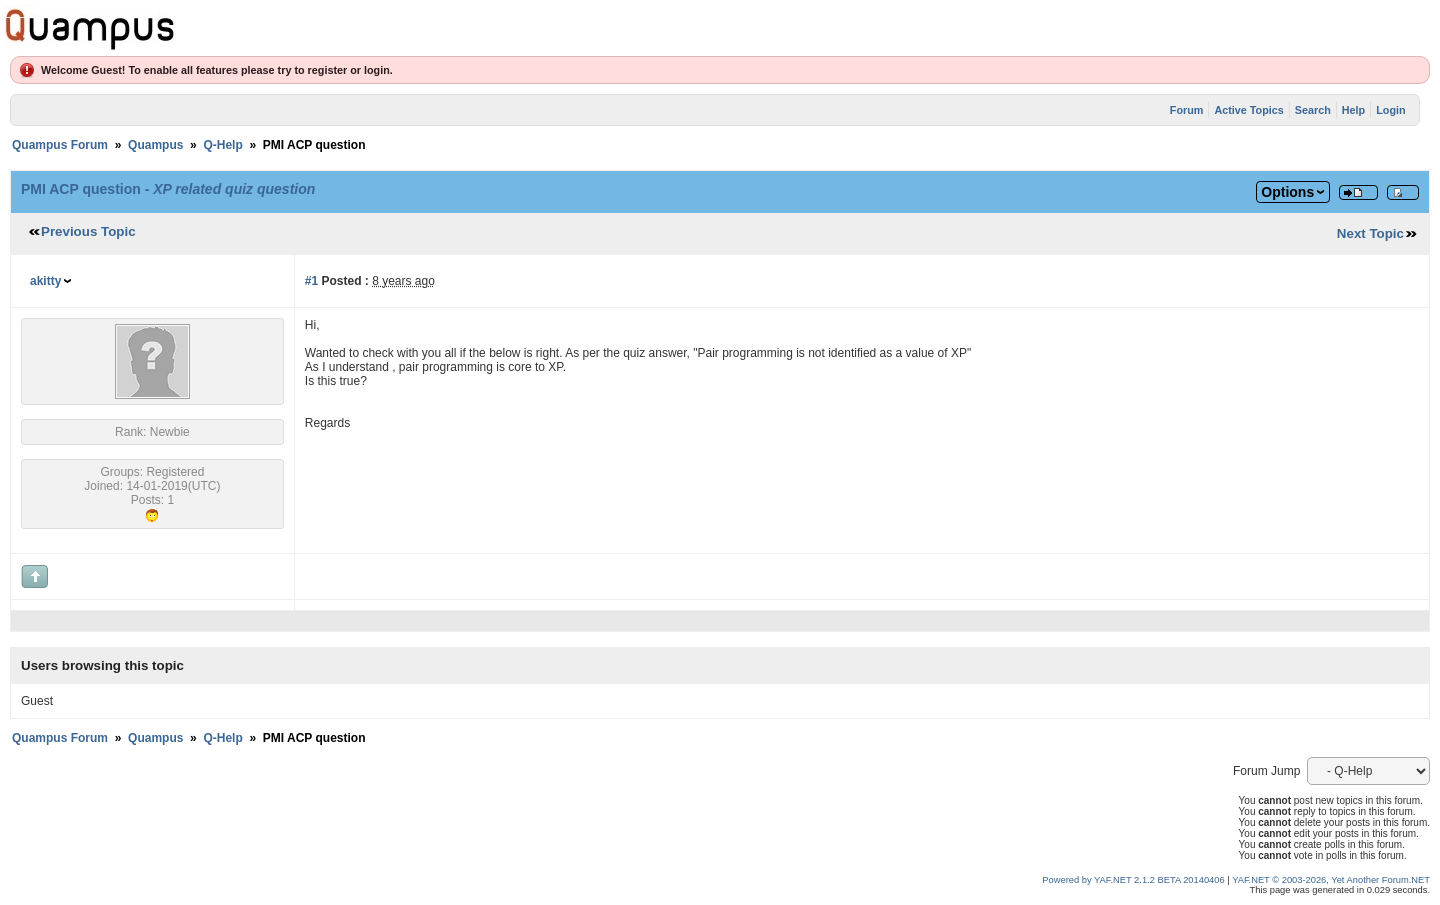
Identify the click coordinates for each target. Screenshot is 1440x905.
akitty (45, 281)
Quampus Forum (60, 145)
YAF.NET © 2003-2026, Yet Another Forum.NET (1331, 880)
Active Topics (1248, 110)
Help (1353, 110)
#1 (311, 281)
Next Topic (1370, 233)
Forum (1187, 110)
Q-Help (222, 145)
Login (1390, 110)
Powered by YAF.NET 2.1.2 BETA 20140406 (1134, 880)
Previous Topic (88, 231)
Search (1313, 110)
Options (1287, 192)
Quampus (155, 145)
